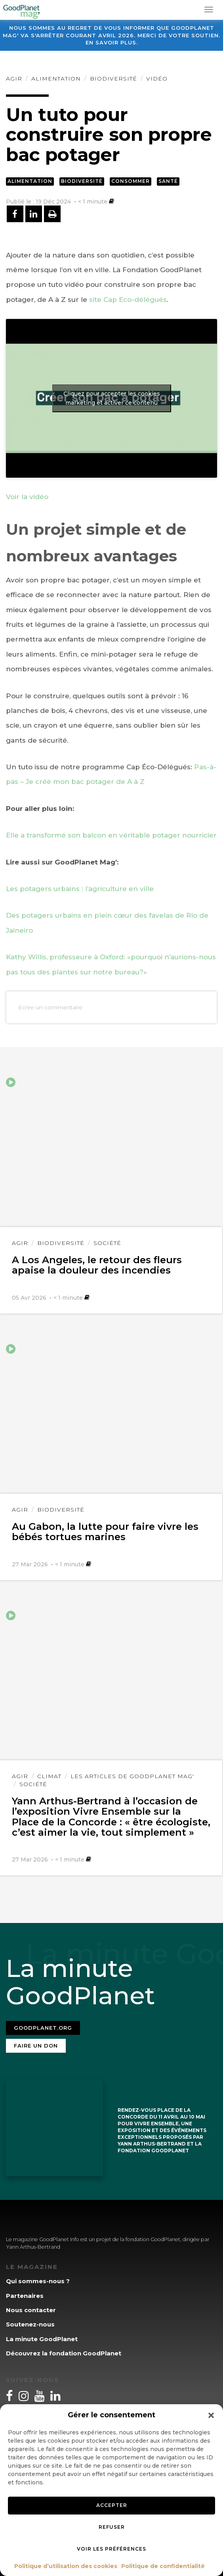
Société (107, 1243)
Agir (14, 78)
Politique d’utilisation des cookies (65, 2566)
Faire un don (36, 2045)
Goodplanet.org (43, 2028)
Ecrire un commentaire (50, 1007)
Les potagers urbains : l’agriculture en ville (80, 889)
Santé (168, 181)
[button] (211, 2415)
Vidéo (157, 78)
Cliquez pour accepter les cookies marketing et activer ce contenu (111, 398)
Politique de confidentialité (163, 2566)
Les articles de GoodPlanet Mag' (132, 1776)
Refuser (112, 2527)
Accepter (111, 2505)
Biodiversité (113, 78)
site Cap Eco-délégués (127, 300)
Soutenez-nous (30, 2324)
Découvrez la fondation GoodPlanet (63, 2353)
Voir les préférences (111, 2549)
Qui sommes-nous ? (38, 2281)
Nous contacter (31, 2310)
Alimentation (56, 78)
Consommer (130, 181)
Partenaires (25, 2295)
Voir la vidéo (27, 497)
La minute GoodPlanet (42, 2339)
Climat (49, 1776)
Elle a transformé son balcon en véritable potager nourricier (111, 835)
